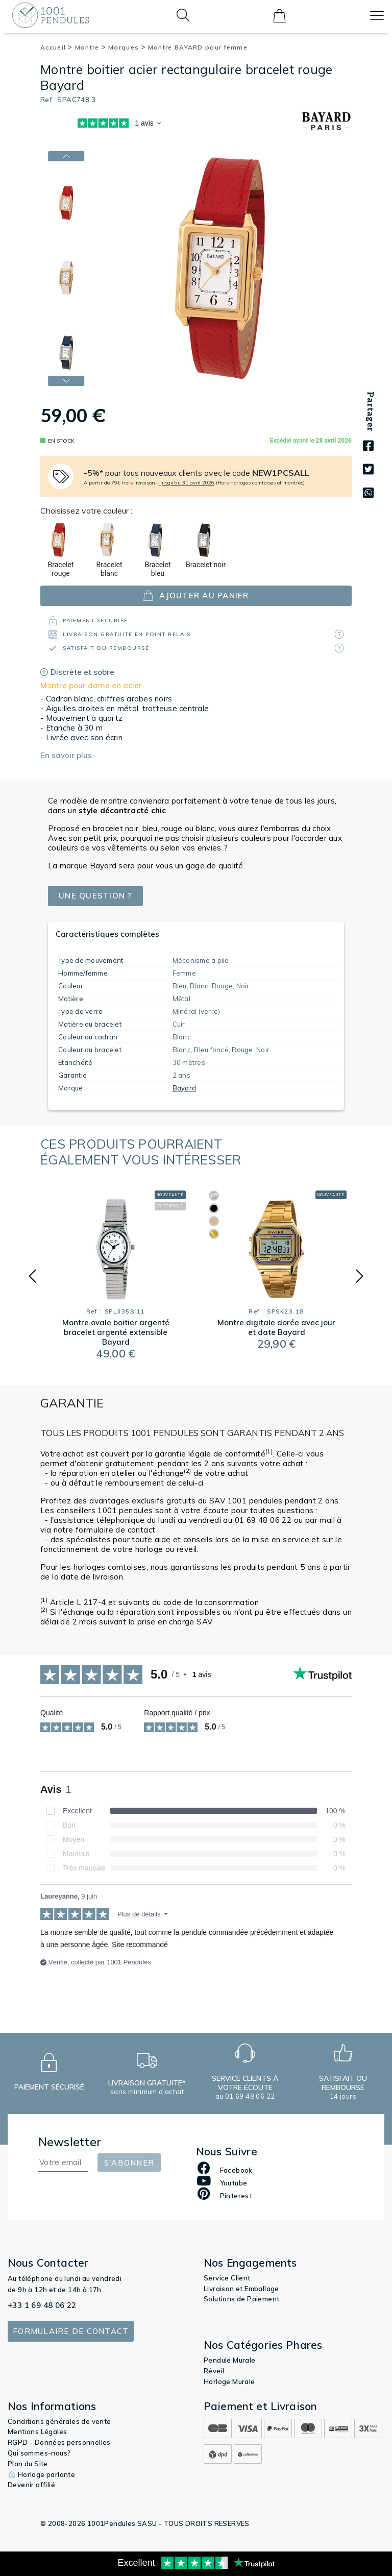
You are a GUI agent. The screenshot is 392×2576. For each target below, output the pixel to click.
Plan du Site (28, 2464)
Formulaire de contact (71, 2331)
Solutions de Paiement (241, 2299)
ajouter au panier (196, 595)
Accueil (56, 47)
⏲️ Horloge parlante (41, 2474)
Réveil (214, 2371)
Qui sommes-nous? (39, 2453)
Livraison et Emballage (241, 2289)
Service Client (227, 2278)
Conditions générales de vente (59, 2421)
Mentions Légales (37, 2431)
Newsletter (70, 2141)
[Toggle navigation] (377, 15)
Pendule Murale (230, 2360)
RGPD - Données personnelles (59, 2442)
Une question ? (95, 896)
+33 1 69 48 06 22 (42, 2305)
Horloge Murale (229, 2381)
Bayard (185, 1088)
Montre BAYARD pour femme (198, 47)
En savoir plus (66, 755)
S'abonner (129, 2163)
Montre (90, 47)
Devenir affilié (31, 2485)
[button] (66, 381)
